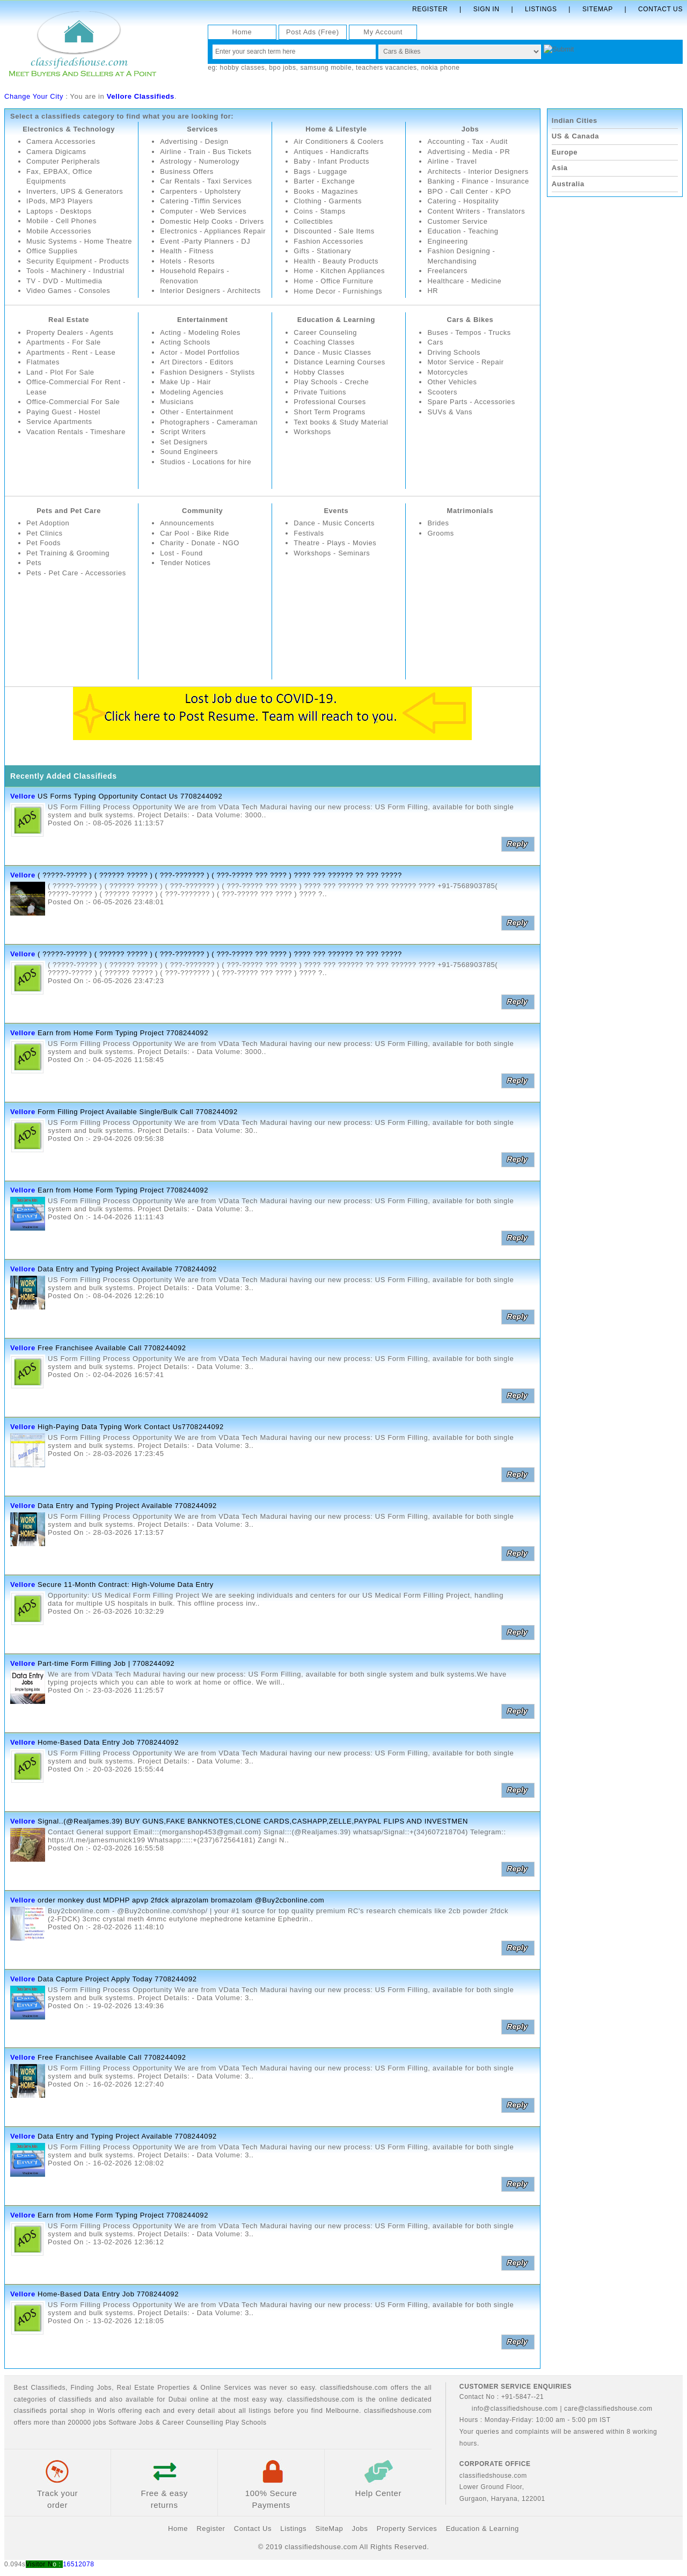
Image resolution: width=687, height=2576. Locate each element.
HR (432, 291)
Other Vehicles (452, 382)
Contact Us (660, 9)
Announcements (187, 523)
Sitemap (597, 9)
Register (430, 9)
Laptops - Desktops (59, 211)
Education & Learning (336, 320)
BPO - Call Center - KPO (469, 191)
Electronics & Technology (69, 129)
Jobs (470, 129)
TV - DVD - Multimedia (64, 291)
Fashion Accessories (329, 241)
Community (202, 511)
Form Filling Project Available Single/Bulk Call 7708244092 (138, 1112)
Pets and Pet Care (68, 511)
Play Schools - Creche (331, 382)
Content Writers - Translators (476, 211)
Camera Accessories (61, 141)
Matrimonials (470, 511)
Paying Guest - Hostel (63, 412)
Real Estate (69, 320)
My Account (383, 32)
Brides (438, 523)
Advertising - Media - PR (468, 152)
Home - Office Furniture (334, 281)
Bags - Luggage (320, 171)
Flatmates (43, 362)
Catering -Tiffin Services (201, 201)
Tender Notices (185, 563)
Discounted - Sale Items (334, 231)
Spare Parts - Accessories (471, 402)
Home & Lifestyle (336, 129)
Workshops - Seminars (332, 553)
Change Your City (34, 96)
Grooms (440, 533)
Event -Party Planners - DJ (205, 251)
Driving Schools (453, 352)
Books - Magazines (326, 191)
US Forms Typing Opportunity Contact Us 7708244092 (130, 796)
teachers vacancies (386, 67)
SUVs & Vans (449, 412)
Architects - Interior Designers (478, 171)
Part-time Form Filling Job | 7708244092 (106, 1663)
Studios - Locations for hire (206, 462)
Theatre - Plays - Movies (335, 543)
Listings (541, 9)
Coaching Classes (324, 342)
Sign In (486, 9)
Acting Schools (185, 342)
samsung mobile (326, 67)
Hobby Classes (319, 372)
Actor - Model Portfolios (200, 352)
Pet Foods (43, 543)
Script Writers (183, 432)
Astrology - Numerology (200, 161)
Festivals (309, 533)
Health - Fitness (187, 261)
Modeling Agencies (192, 392)
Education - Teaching (463, 231)
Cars (435, 342)
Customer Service (457, 221)
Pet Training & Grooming (68, 553)
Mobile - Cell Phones (61, 221)
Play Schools (246, 2422)
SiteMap (329, 2529)
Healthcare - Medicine (464, 281)
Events (336, 511)
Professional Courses (330, 402)
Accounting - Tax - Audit (467, 141)
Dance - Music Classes (333, 352)
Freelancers (447, 271)
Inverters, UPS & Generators (75, 191)
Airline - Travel (452, 161)
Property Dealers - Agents (70, 332)
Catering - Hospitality (463, 201)
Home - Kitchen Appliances (339, 271)
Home (242, 32)
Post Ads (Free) (312, 32)
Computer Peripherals (63, 161)
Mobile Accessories (59, 231)
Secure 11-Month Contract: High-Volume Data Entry (126, 1584)
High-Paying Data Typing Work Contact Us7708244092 (131, 1427)
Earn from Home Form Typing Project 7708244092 (123, 1033)
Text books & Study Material (341, 422)
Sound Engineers (189, 452)
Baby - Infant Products (332, 161)
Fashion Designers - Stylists (207, 372)
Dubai (178, 2399)
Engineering (447, 241)
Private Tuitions (320, 392)
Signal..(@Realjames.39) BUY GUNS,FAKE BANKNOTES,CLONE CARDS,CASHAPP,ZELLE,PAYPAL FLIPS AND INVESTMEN (253, 1821)
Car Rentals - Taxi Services (206, 181)
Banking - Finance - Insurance (478, 181)
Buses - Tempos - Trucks (469, 332)
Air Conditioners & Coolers (339, 141)
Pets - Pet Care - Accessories (76, 573)
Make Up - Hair (185, 382)
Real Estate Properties (153, 2387)
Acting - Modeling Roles (200, 332)
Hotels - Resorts (187, 271)
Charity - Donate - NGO (200, 543)
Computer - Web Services (203, 211)
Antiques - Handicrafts (331, 152)
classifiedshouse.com (398, 2411)
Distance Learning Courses (340, 362)
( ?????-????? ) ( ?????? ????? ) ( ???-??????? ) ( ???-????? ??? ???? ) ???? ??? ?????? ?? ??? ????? (220, 875)
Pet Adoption (48, 523)
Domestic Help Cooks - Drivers (212, 221)
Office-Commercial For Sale (73, 402)
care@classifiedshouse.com (608, 2408)
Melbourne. (343, 2411)
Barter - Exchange (324, 181)
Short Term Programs (330, 412)
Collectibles (313, 221)
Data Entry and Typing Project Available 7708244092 (127, 1269)
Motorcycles (447, 372)
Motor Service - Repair (465, 362)
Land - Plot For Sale (60, 372)
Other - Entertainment (197, 412)
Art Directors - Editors (197, 362)
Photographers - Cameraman (209, 422)
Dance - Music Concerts (334, 523)
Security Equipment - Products (78, 271)
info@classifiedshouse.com (508, 2408)
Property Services (407, 2529)
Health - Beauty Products (336, 261)
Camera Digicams (56, 152)
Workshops (312, 432)
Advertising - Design (194, 141)
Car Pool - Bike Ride (195, 533)
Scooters (442, 392)
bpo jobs (282, 67)
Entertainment (202, 320)
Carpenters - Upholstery (201, 191)
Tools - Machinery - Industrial (75, 281)
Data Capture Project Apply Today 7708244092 (117, 1979)
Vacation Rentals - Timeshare (76, 432)
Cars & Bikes (470, 320)
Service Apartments (59, 422)
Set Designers (184, 442)
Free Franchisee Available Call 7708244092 (112, 1348)
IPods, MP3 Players (59, 201)
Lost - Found (181, 553)
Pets (33, 563)
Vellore (22, 796)
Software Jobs (131, 2422)
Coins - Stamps (320, 211)
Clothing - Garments (328, 201)
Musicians (177, 402)
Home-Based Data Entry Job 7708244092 (108, 1742)
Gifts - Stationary (323, 251)
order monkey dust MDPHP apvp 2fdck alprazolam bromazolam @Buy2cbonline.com (181, 1900)
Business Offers (187, 171)
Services (202, 129)
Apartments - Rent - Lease (71, 352)
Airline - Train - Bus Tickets (206, 152)
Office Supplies (52, 261)
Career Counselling (192, 2422)
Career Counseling (325, 332)
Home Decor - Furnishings (338, 291)
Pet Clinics (44, 533)
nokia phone (440, 67)
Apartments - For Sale (63, 342)
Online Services (225, 2387)
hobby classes (242, 67)
